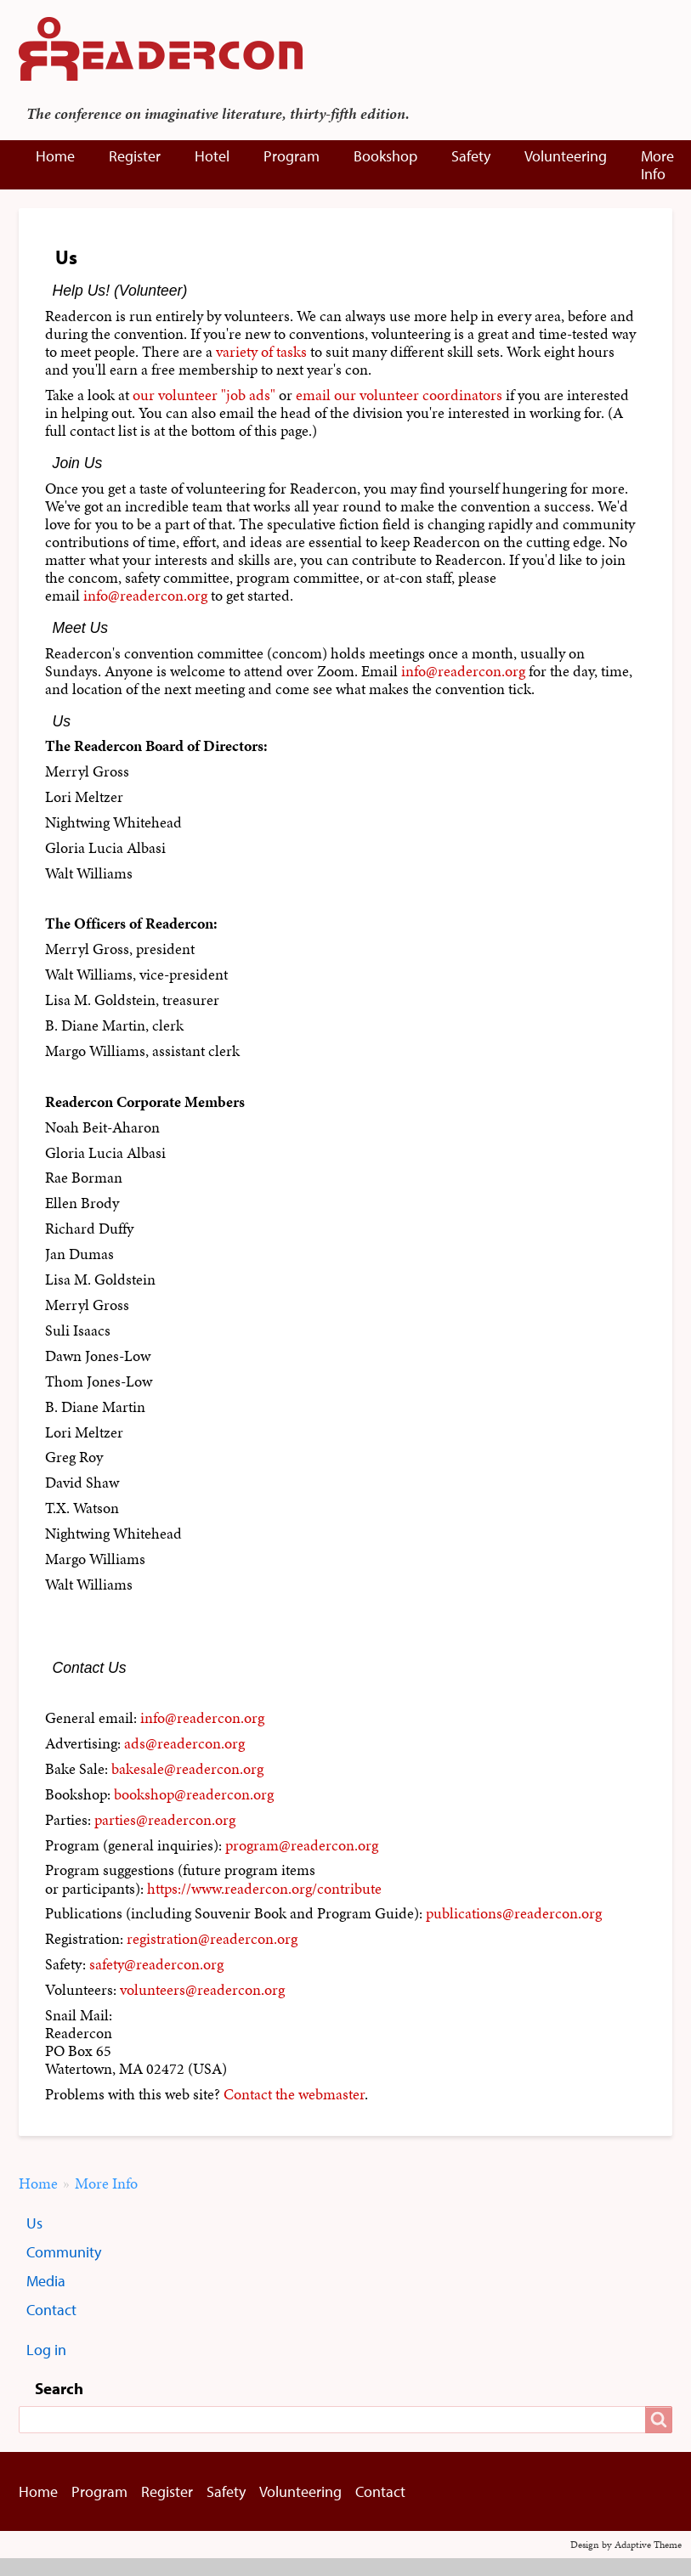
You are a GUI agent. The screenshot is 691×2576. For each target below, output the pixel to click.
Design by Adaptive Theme (626, 2544)
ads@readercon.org (184, 1743)
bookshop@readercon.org (194, 1794)
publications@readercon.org (514, 1913)
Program (291, 156)
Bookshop (385, 156)
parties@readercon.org (164, 1820)
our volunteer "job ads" (204, 395)
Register (135, 156)
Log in (46, 2349)
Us (34, 2223)
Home (55, 156)
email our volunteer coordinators (399, 395)
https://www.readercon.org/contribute (264, 1888)
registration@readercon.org (212, 1939)
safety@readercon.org (156, 1964)
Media (45, 2281)
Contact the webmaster (294, 2094)
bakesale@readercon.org (187, 1769)
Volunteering (565, 156)
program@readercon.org (301, 1845)
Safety (470, 156)
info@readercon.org (145, 595)
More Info (657, 165)
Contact (51, 2309)
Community (63, 2252)
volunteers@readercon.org (202, 1990)
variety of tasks (261, 352)
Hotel (212, 156)
